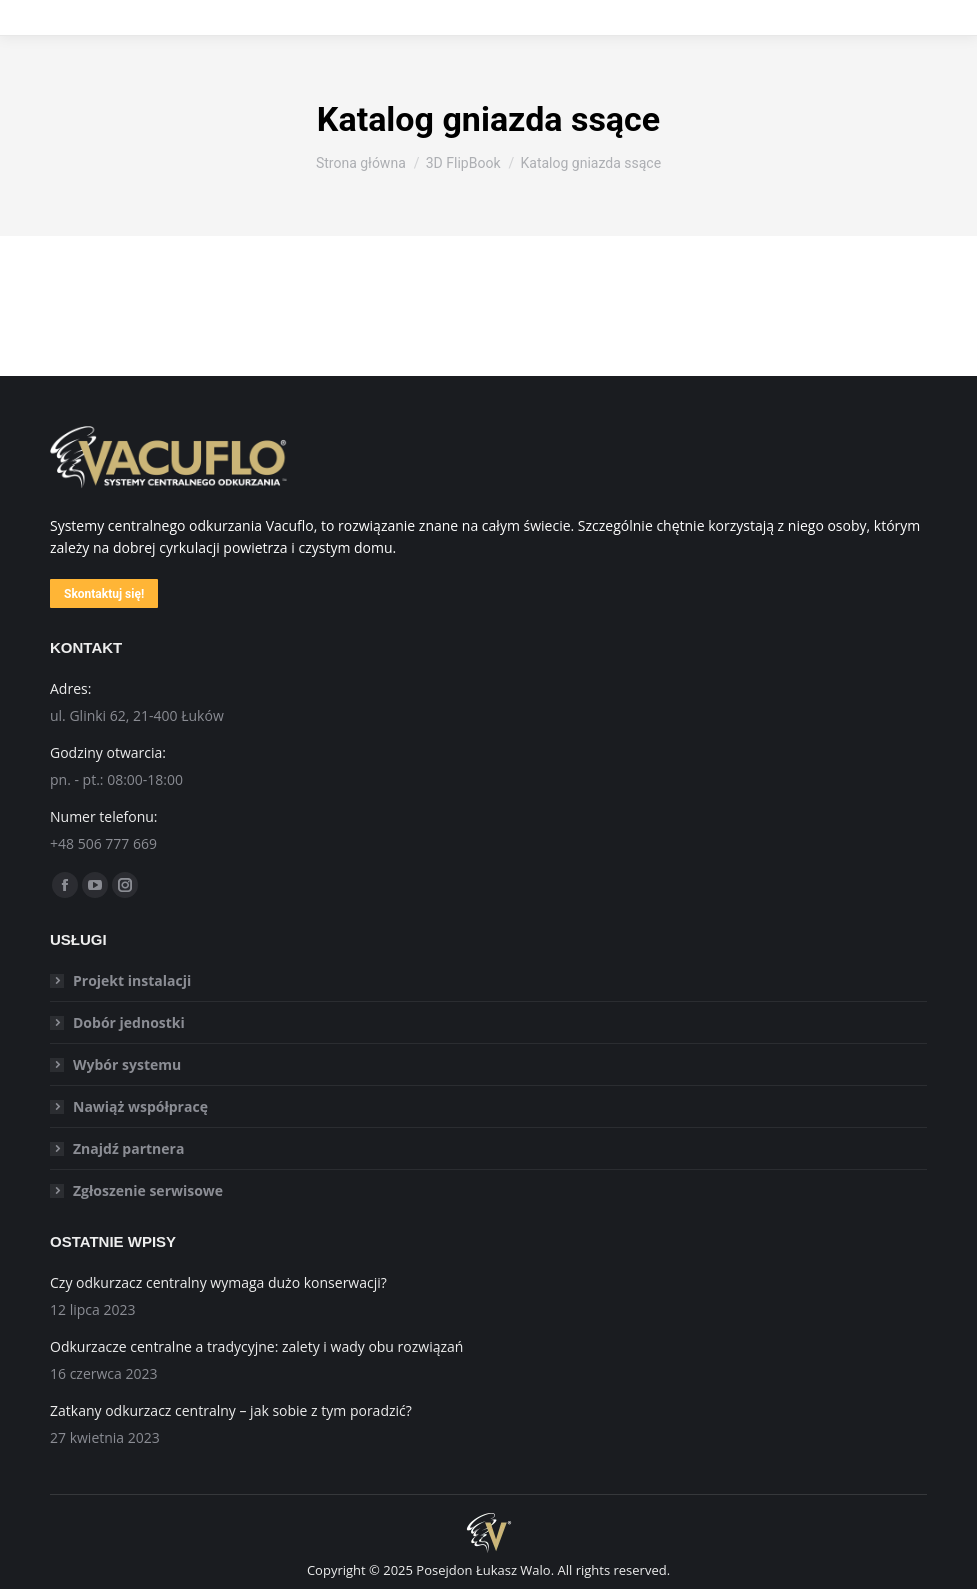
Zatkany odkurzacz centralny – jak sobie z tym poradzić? (231, 1410)
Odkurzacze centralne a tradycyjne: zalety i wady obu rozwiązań (256, 1346)
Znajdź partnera (128, 1148)
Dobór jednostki (129, 1022)
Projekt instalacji (132, 980)
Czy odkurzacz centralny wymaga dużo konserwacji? (218, 1282)
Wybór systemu (127, 1064)
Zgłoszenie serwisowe (148, 1190)
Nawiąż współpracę (140, 1106)
